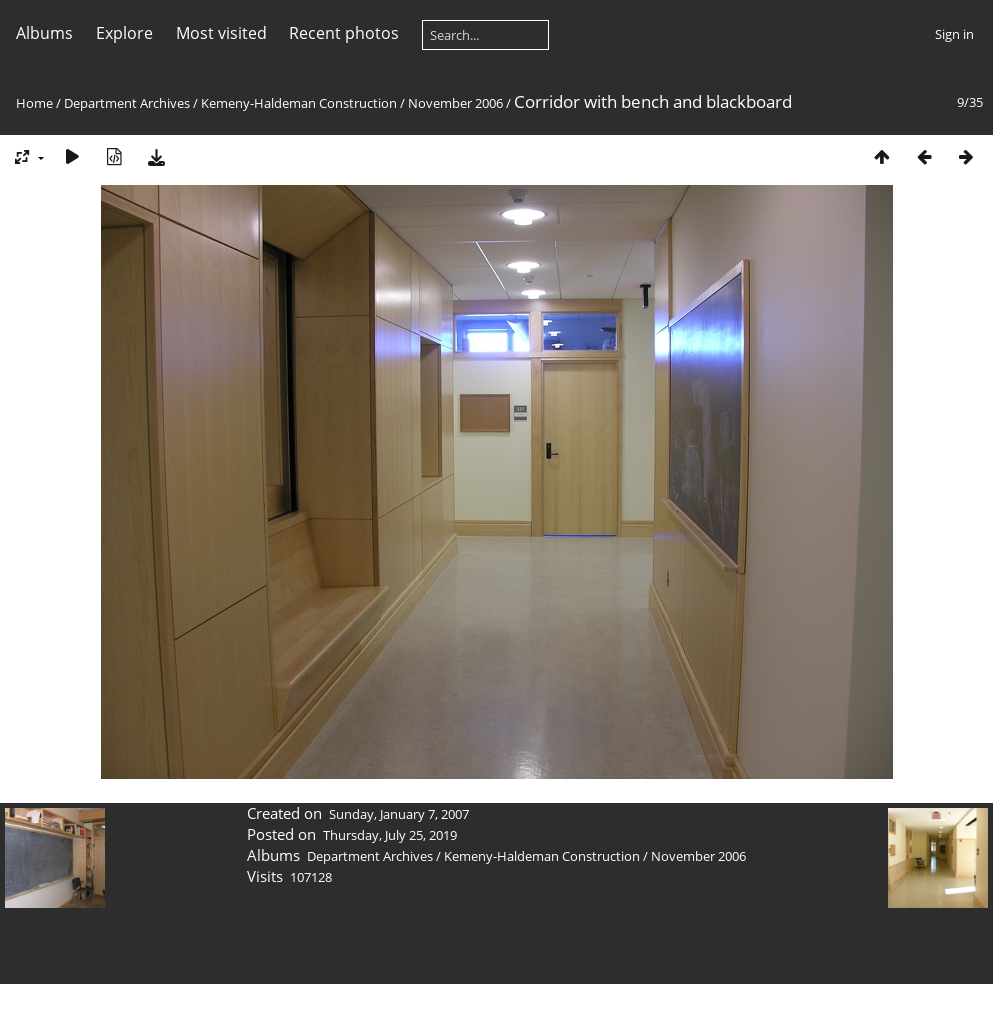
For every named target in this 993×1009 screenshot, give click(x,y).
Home (34, 103)
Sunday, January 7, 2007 (399, 814)
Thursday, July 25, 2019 (390, 835)
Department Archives (127, 103)
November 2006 (455, 103)
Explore (124, 33)
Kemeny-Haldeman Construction (299, 103)
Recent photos (344, 33)
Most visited (221, 33)
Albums (44, 33)
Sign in (954, 34)
